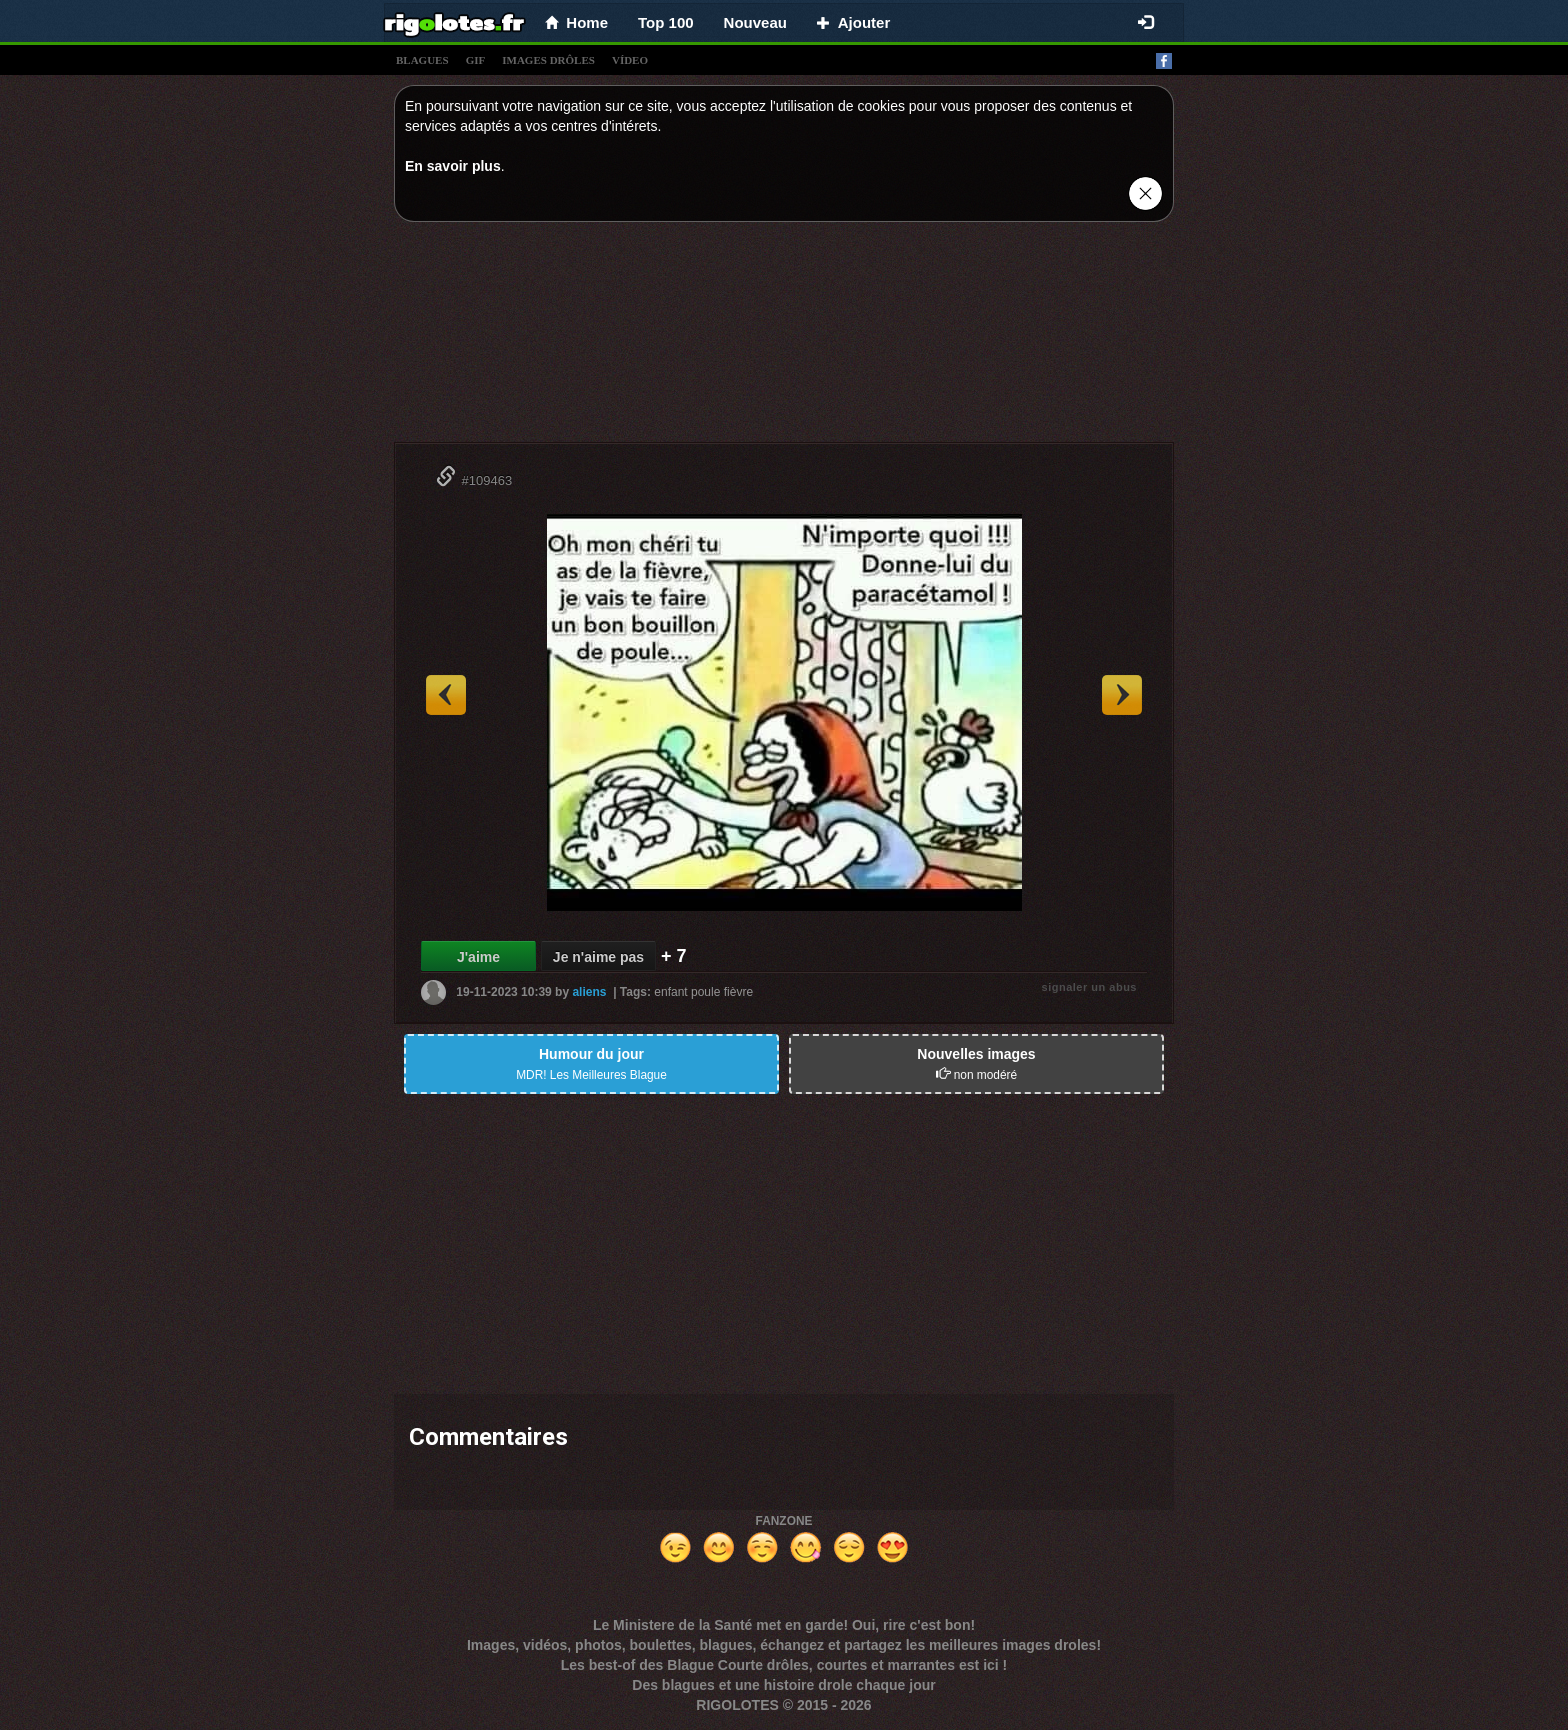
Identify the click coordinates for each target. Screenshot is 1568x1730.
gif (476, 60)
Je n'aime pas (598, 957)
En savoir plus (453, 166)
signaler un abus (1089, 987)
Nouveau (755, 22)
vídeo (630, 60)
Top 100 (666, 22)
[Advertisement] (784, 337)
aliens (589, 992)
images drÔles (548, 60)
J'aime (478, 957)
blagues (422, 60)
